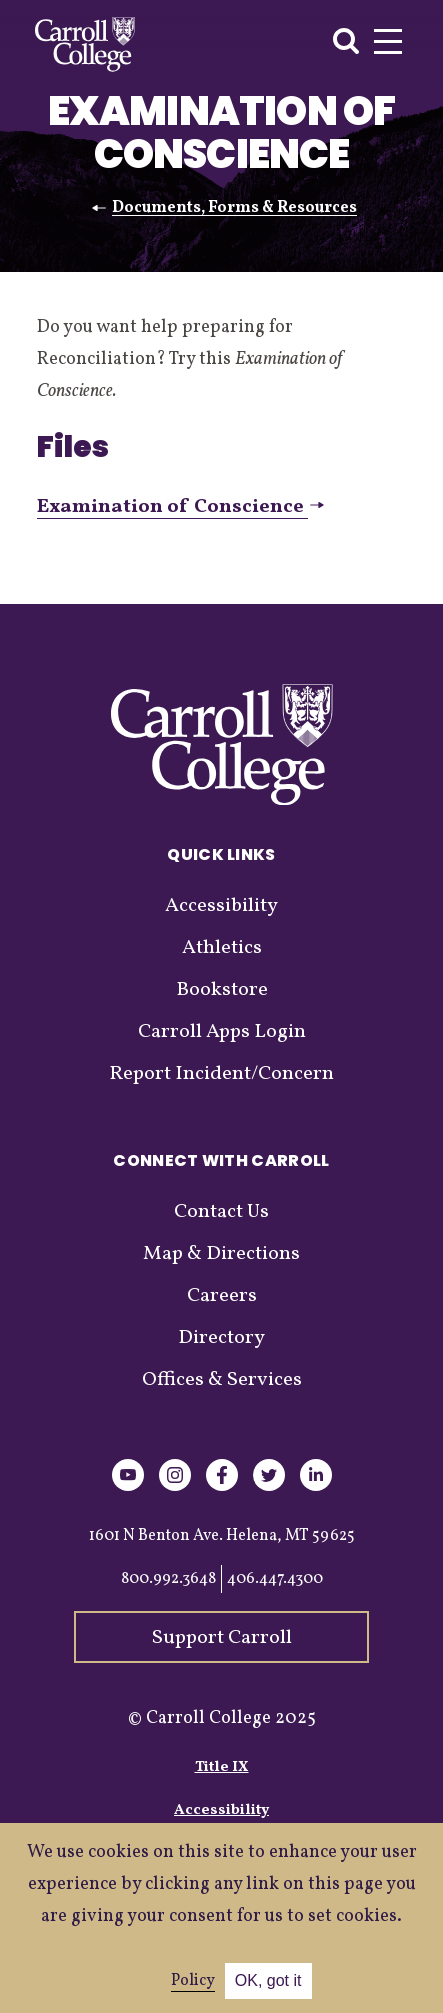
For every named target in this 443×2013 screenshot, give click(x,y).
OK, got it (268, 1980)
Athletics (222, 948)
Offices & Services (222, 1380)
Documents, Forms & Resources (234, 208)
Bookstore (222, 990)
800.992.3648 (168, 1579)
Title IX (222, 1767)
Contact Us (221, 1212)
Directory (221, 1338)
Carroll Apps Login (222, 1032)
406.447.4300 (275, 1579)
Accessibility (221, 906)
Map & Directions (221, 1254)
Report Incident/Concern (221, 1074)
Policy (193, 1981)
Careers (222, 1296)
